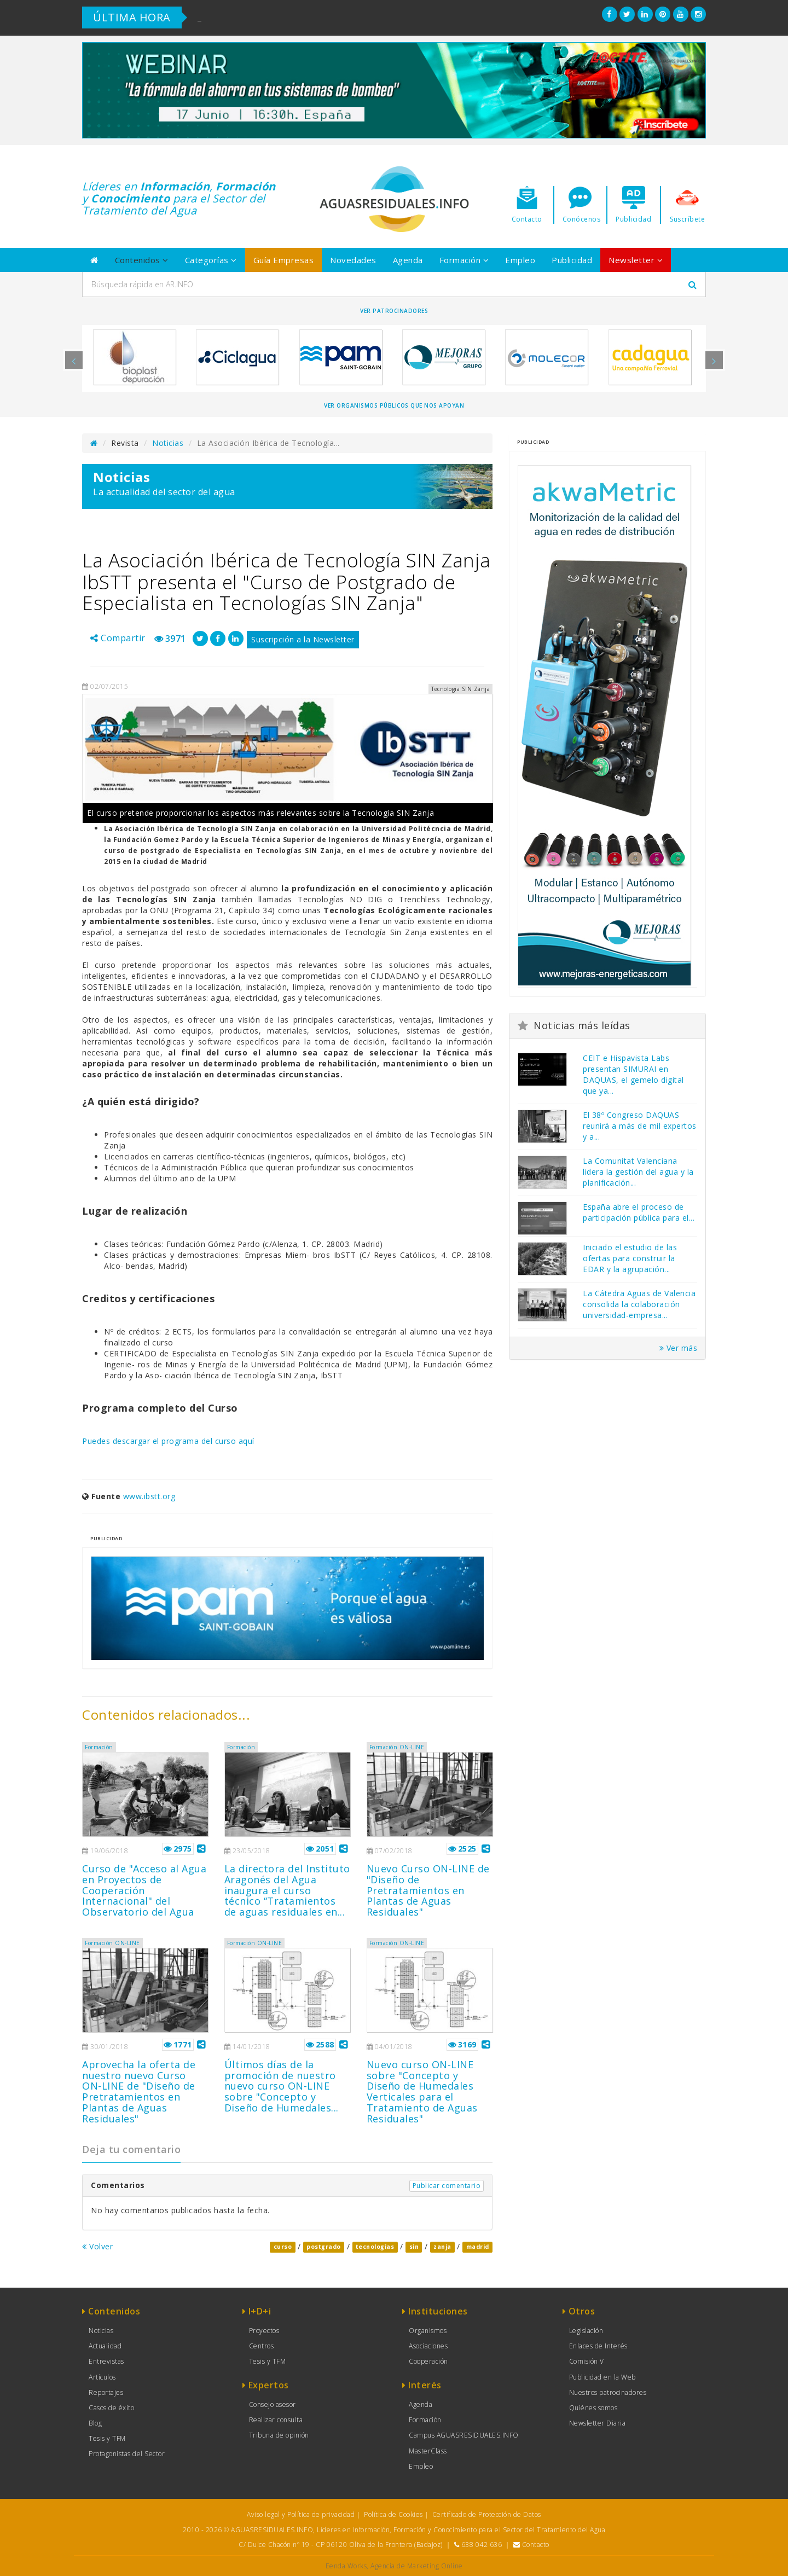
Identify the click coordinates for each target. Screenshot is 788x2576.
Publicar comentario (447, 2185)
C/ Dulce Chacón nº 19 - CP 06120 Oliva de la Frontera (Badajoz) (341, 2544)
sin (414, 2247)
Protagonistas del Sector (127, 2453)
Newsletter (636, 259)
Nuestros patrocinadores (608, 2392)
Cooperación (428, 2361)
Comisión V (586, 2361)
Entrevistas (106, 2361)
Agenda (408, 259)
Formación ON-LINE (397, 1747)
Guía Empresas (283, 259)
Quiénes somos (593, 2407)
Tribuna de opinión (279, 2435)
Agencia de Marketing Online (416, 2566)
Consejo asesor (272, 2404)
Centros (261, 2346)
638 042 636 (481, 2544)
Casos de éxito (111, 2407)
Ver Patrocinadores (394, 311)
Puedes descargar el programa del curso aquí (168, 1441)
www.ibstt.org (149, 1496)
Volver (97, 2246)
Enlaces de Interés (598, 2346)
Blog (95, 2423)
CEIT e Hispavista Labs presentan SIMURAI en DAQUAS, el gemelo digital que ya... (633, 1074)
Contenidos (142, 259)
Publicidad (572, 259)
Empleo (520, 259)
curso (283, 2247)
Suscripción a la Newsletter (303, 639)
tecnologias (375, 2247)
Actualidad (105, 2346)
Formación (464, 259)
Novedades (353, 259)
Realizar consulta (276, 2419)
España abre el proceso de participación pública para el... (638, 1212)
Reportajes (106, 2392)
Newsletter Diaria (597, 2423)
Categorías (211, 259)
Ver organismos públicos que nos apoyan (394, 405)
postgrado (323, 2247)
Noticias (167, 443)
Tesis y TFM (107, 2438)
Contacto (535, 2544)
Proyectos (264, 2330)
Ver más (678, 1348)
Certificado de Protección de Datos (486, 2514)
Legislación (586, 2330)
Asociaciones (428, 2346)
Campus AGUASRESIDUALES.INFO (464, 2435)
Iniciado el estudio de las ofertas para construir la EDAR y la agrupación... (630, 1258)
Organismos (428, 2330)
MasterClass (428, 2451)
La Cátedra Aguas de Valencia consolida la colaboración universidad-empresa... (639, 1304)
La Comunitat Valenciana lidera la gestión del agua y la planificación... (638, 1172)
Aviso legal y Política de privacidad (301, 2514)
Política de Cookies (393, 2514)
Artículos (102, 2377)
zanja (442, 2247)
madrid (477, 2247)
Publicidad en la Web (602, 2377)
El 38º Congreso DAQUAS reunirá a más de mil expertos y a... (640, 1126)
